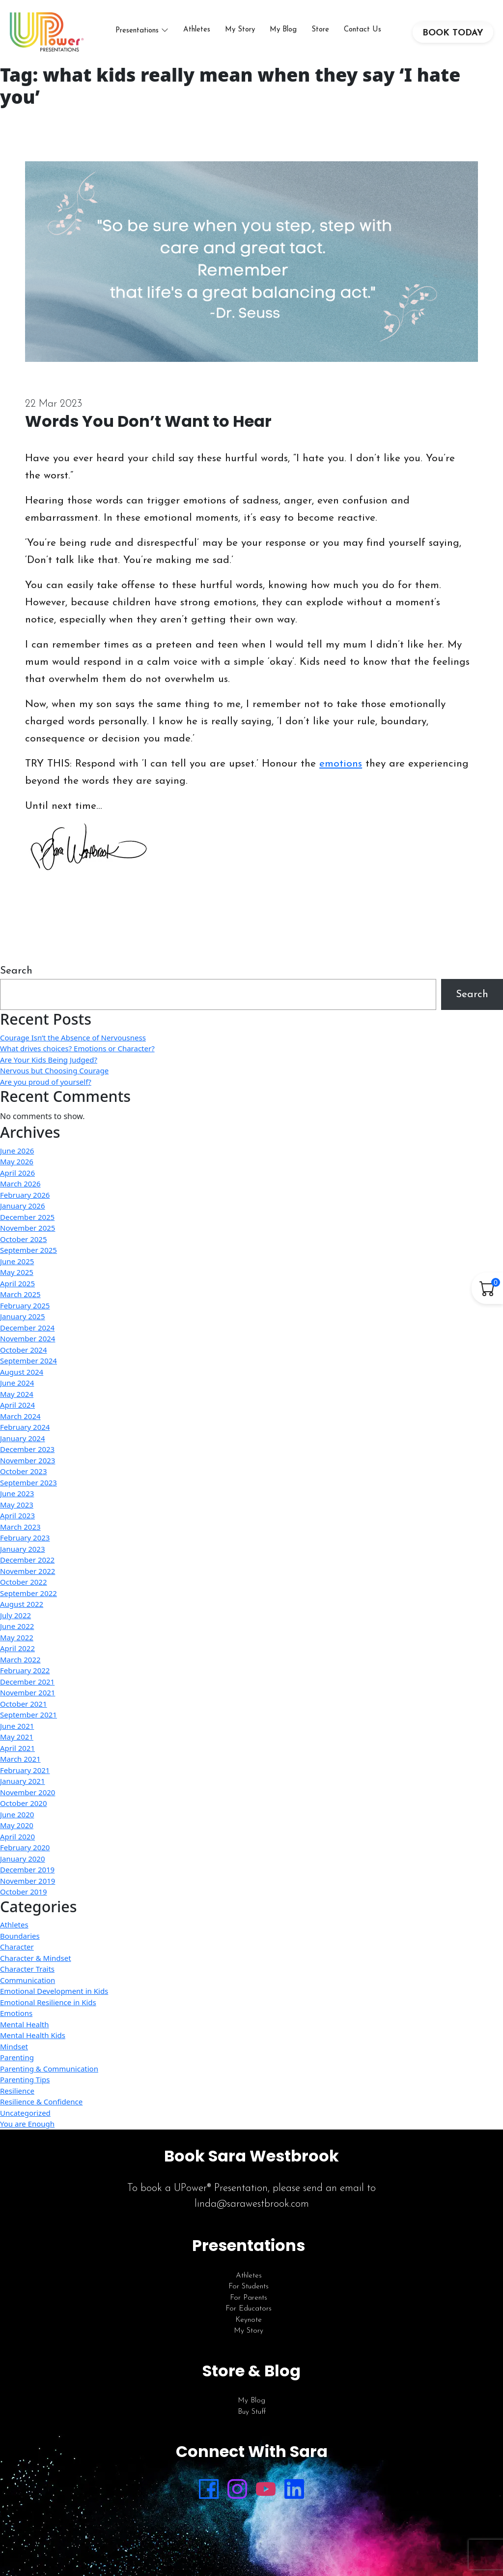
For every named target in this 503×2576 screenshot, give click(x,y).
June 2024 (17, 1383)
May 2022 (16, 1637)
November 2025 (27, 1228)
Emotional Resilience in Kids (48, 2002)
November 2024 (27, 1338)
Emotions (16, 2013)
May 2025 (16, 1272)
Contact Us (362, 29)
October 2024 (23, 1350)
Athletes (196, 29)
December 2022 (27, 1560)
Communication (27, 1980)
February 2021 (25, 1770)
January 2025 (22, 1316)
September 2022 (28, 1593)
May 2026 (16, 1161)
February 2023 (25, 1537)
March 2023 (20, 1527)
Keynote (248, 2320)
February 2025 (25, 1305)
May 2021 (16, 1737)
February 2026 (25, 1195)
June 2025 (17, 1261)
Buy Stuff (252, 2412)
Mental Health (24, 2024)
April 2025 (17, 1283)
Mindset (14, 2046)
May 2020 (16, 1825)
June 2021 (17, 1726)
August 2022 (21, 1604)
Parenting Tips (25, 2079)
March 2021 (20, 1759)
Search (16, 971)
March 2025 (20, 1294)
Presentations (137, 30)
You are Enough (27, 2124)
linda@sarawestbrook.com (252, 2204)
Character (17, 1947)
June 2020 (17, 1814)
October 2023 (23, 1471)
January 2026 (22, 1206)
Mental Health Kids (32, 2035)
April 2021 (17, 1748)
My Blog (283, 29)
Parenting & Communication (49, 2068)
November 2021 (27, 1692)
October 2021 (23, 1704)
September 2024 (28, 1360)
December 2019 (27, 1869)
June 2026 (17, 1150)
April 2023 (17, 1515)
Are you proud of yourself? (45, 1082)
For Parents (248, 2298)
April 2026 (17, 1173)
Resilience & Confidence (41, 2101)
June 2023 (17, 1493)
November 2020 (27, 1792)
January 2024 (22, 1438)
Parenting (17, 2057)
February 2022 (25, 1670)
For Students (248, 2286)
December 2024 (27, 1327)
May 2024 (16, 1394)
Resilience (17, 2091)
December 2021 (27, 1682)
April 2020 (17, 1836)
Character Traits (27, 1969)
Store (320, 29)
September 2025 (28, 1250)
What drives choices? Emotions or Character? (77, 1048)
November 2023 (27, 1460)
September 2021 (28, 1714)
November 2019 (27, 1881)
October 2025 (23, 1239)
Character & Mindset (35, 1958)
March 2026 (20, 1183)
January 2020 (22, 1859)
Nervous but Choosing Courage (54, 1070)
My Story (240, 29)
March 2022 (20, 1659)
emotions (340, 764)
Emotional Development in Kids (54, 1991)
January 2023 (22, 1549)
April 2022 (17, 1648)
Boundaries (20, 1936)
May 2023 (16, 1505)
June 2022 (17, 1626)
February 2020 (25, 1847)
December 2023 (27, 1449)
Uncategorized (25, 2113)
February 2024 (25, 1427)
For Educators (248, 2308)
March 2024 (20, 1416)
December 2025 (27, 1217)
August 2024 (21, 1372)
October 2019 (23, 1891)
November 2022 (27, 1571)
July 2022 (15, 1615)
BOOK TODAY (452, 33)
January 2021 (22, 1781)
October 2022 (23, 1582)
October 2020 (23, 1803)
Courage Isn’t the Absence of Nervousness (73, 1037)
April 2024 (17, 1405)
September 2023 (28, 1482)
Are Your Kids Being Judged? (48, 1060)
